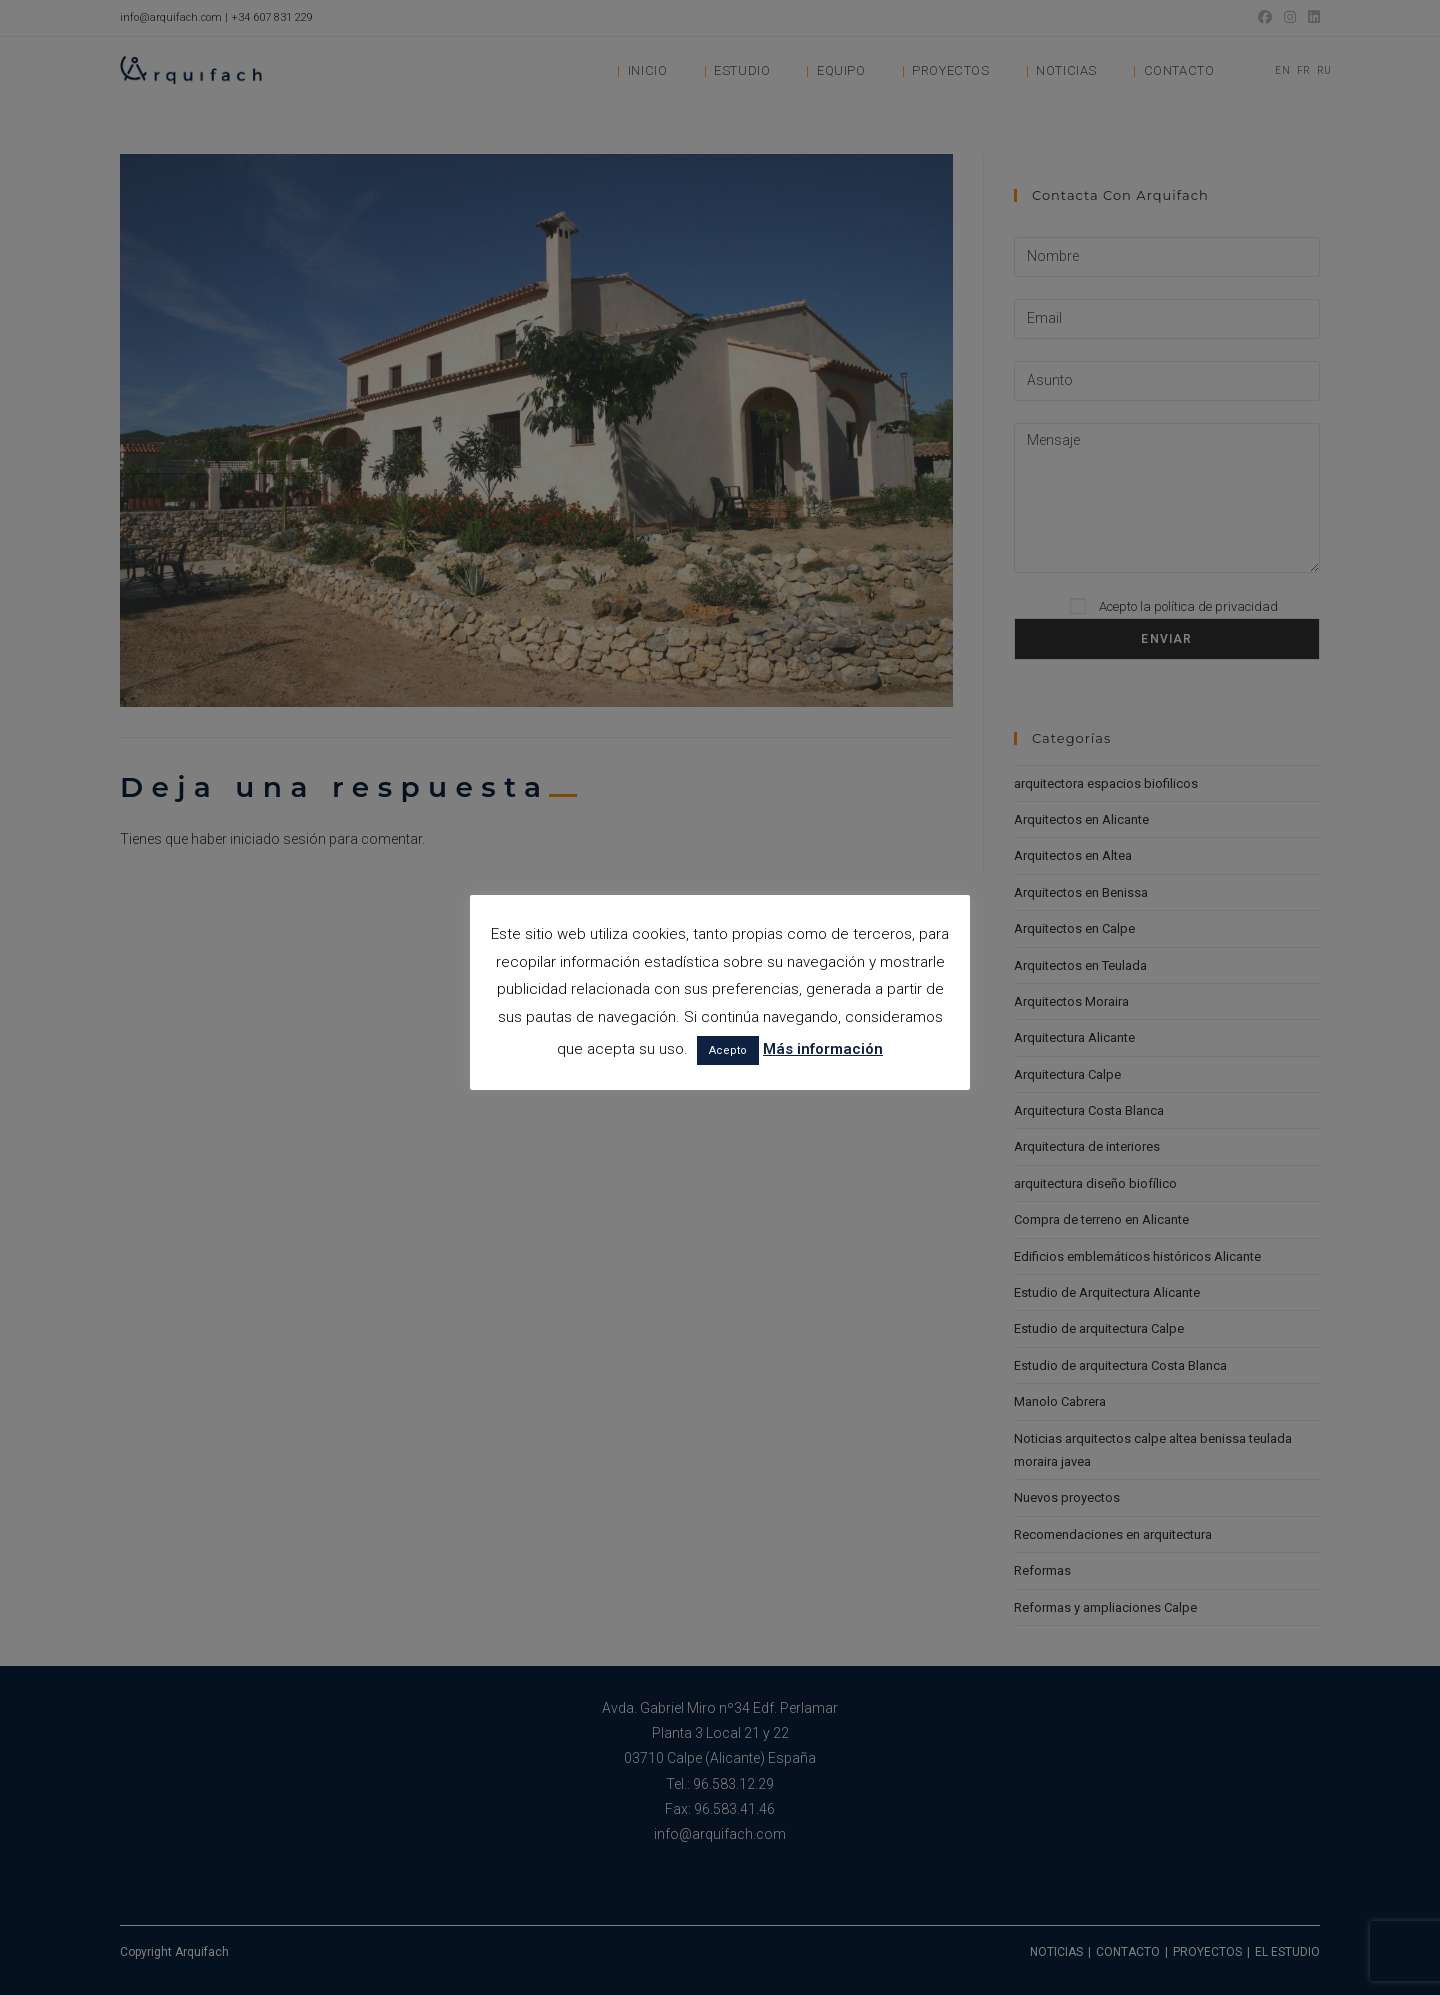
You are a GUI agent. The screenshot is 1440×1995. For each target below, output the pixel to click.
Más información (823, 1049)
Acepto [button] (728, 1050)
